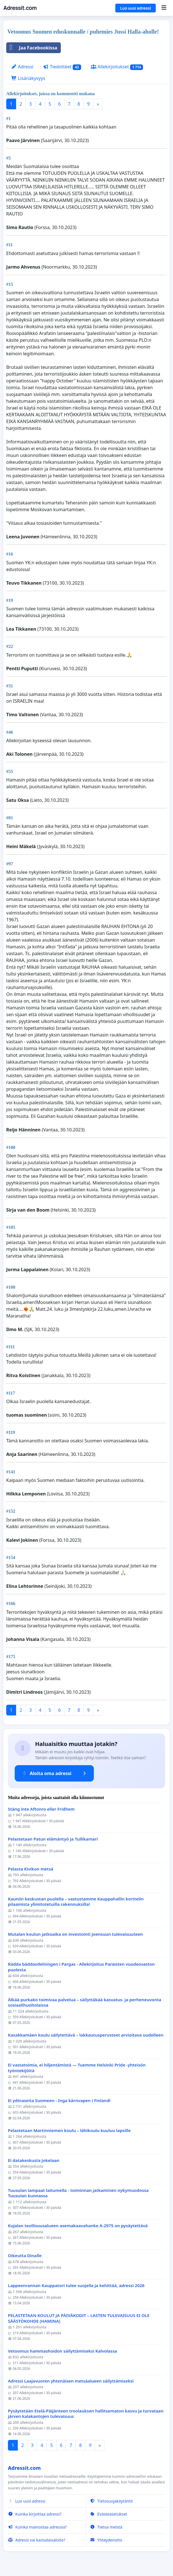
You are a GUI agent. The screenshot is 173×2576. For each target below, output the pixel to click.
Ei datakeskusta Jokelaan (33, 2160)
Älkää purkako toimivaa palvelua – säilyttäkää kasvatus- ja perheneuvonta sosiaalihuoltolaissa (84, 2002)
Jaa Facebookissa (32, 48)
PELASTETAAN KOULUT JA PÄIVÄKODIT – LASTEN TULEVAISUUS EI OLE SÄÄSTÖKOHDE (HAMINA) (79, 2318)
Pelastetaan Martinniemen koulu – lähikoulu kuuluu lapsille (69, 2130)
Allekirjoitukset (117, 67)
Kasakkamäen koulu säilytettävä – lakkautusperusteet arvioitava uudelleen (85, 2035)
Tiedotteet (62, 67)
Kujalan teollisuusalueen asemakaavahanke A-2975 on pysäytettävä (78, 2225)
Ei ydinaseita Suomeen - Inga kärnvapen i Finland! (59, 2100)
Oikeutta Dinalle (25, 2255)
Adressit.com (20, 8)
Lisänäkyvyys (28, 78)
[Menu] (164, 8)
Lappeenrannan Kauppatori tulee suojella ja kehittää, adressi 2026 (76, 2285)
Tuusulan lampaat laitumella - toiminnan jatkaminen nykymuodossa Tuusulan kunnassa (78, 2193)
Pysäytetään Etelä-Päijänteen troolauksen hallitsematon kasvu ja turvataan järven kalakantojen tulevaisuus (85, 2413)
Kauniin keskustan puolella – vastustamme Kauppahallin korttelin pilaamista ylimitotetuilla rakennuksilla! (76, 1901)
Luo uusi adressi (135, 8)
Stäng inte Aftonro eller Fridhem (42, 1809)
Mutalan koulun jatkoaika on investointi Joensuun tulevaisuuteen (75, 1934)
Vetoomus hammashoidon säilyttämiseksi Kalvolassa (62, 2351)
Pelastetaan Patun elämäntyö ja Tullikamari (53, 1839)
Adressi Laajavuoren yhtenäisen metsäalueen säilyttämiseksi (71, 2381)
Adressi (22, 67)
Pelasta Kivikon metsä (30, 1869)
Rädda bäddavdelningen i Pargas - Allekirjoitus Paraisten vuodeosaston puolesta (81, 1966)
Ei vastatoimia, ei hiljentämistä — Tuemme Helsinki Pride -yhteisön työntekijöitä (77, 2067)
